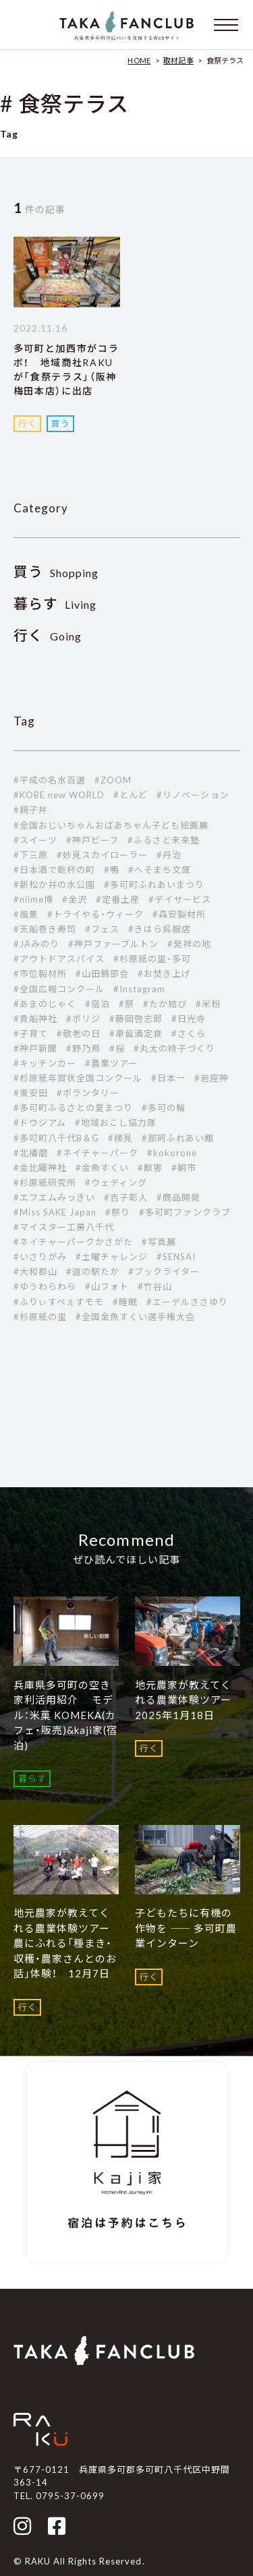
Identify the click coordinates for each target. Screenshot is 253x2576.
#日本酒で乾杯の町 (54, 869)
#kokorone (172, 1152)
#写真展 (159, 1241)
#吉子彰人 (126, 1197)
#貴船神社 (35, 1018)
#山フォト (107, 1286)
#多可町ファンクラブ (184, 1212)
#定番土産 (118, 899)
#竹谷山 (155, 1286)
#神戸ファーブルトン (113, 943)
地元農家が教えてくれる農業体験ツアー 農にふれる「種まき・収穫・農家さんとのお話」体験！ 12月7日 (67, 1943)
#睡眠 (125, 1301)
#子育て (30, 1033)
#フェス (102, 929)
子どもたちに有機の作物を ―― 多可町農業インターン (186, 1928)
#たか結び (165, 1003)
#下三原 (30, 854)
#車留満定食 (136, 1033)
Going (47, 636)
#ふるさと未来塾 (164, 840)
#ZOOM (113, 780)
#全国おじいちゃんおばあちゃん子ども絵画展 (111, 825)
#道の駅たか (92, 1271)
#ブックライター (164, 1271)
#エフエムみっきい (54, 1197)
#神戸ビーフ (92, 840)
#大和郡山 (35, 1271)
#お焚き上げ (164, 973)
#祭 (126, 1003)
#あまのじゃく (44, 1003)
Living (55, 604)
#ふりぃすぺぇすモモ (58, 1301)
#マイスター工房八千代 (63, 1227)
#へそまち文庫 (159, 869)
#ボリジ (83, 1018)
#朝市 (183, 1167)
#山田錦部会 (102, 973)
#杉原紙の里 (40, 1316)
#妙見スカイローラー (102, 854)
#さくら (188, 1033)
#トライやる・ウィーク (95, 914)
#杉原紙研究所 (44, 1182)
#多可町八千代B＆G (56, 1138)
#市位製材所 (40, 973)
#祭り (117, 1212)
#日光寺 (188, 1018)
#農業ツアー (111, 1063)
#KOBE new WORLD (59, 794)
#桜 (117, 1048)
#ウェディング (116, 1182)
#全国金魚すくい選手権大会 (136, 1316)
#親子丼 (30, 809)
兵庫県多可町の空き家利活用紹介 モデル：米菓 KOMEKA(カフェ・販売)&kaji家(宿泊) (65, 1715)
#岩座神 (211, 1078)
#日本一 (168, 1078)
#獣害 (150, 1167)
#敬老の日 (79, 1033)
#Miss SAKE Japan (55, 1212)
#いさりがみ (40, 1256)
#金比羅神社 (40, 1167)
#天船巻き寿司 (44, 929)
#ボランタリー (88, 1092)
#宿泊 (97, 1003)
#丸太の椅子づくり (174, 1048)
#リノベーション (193, 794)
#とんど (130, 794)
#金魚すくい (102, 1167)
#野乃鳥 (83, 1048)
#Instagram (139, 989)
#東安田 (30, 1092)
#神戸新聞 (35, 1048)
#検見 (120, 1138)
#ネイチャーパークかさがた (73, 1241)
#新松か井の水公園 (54, 884)
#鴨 (111, 869)
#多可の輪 (164, 1107)
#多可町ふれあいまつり (154, 884)
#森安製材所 (179, 914)
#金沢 (74, 899)
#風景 (25, 914)
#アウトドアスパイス (59, 958)
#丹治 (169, 854)
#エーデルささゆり (187, 1301)
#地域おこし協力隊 (116, 1122)
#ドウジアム (39, 1122)
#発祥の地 (189, 943)
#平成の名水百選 (49, 780)
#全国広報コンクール (59, 989)
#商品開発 (178, 1197)
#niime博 (33, 899)
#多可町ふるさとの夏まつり (73, 1107)
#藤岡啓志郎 (136, 1018)
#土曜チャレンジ (112, 1256)
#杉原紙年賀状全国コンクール (78, 1078)
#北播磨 (30, 1152)
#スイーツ (35, 840)
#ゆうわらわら (44, 1286)
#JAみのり (36, 943)
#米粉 (208, 1003)
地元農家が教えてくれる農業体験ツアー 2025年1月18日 (188, 1700)
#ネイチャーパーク (97, 1152)
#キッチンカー (44, 1063)
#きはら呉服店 (159, 929)
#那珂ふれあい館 (178, 1138)
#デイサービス (179, 899)
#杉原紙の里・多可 (152, 958)
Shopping (56, 572)
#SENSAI (176, 1256)
